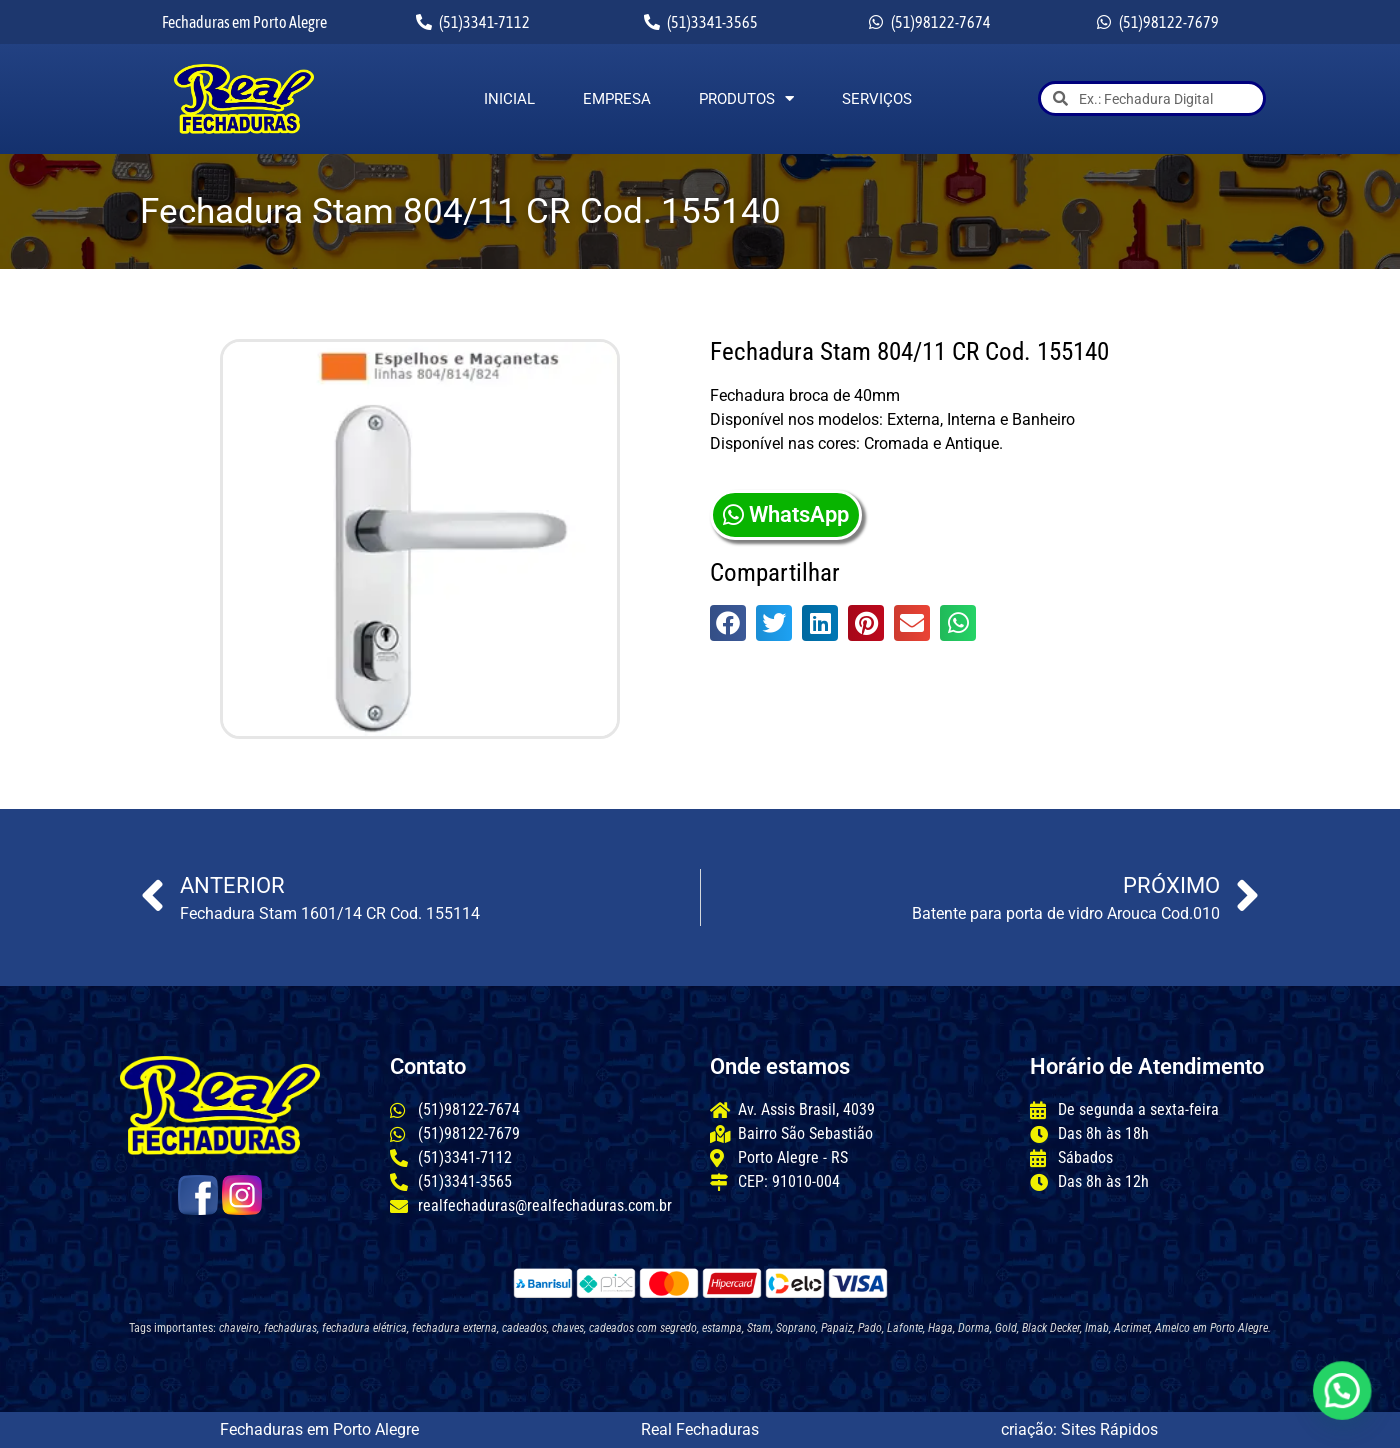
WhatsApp (786, 514)
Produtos (746, 99)
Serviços (877, 99)
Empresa (617, 99)
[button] (728, 623)
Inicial (509, 99)
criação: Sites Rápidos (1079, 1429)
